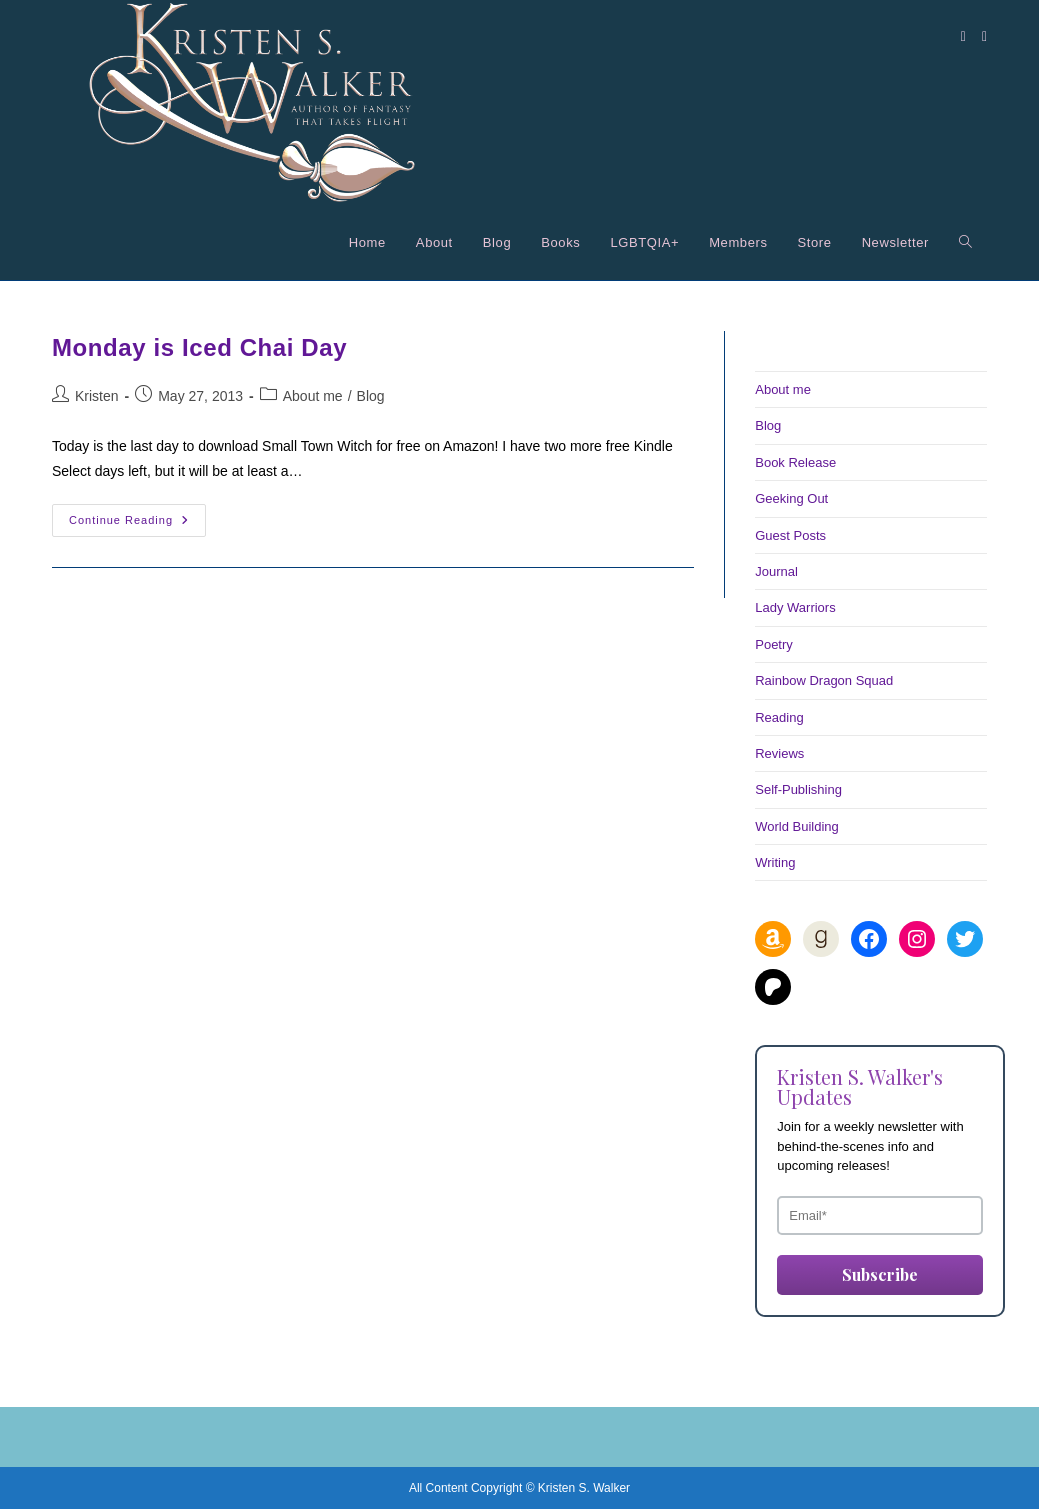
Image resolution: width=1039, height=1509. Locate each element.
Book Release (795, 462)
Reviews (779, 753)
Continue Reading (137, 525)
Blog (371, 396)
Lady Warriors (795, 607)
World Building (797, 826)
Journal (776, 571)
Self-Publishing (798, 789)
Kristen (97, 396)
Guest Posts (790, 535)
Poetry (774, 644)
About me (313, 396)
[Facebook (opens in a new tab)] (963, 36)
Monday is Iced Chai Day (199, 347)
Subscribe (880, 1274)
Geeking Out (791, 498)
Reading (779, 717)
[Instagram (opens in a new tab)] (984, 36)
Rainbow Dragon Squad (824, 680)
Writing (775, 862)
